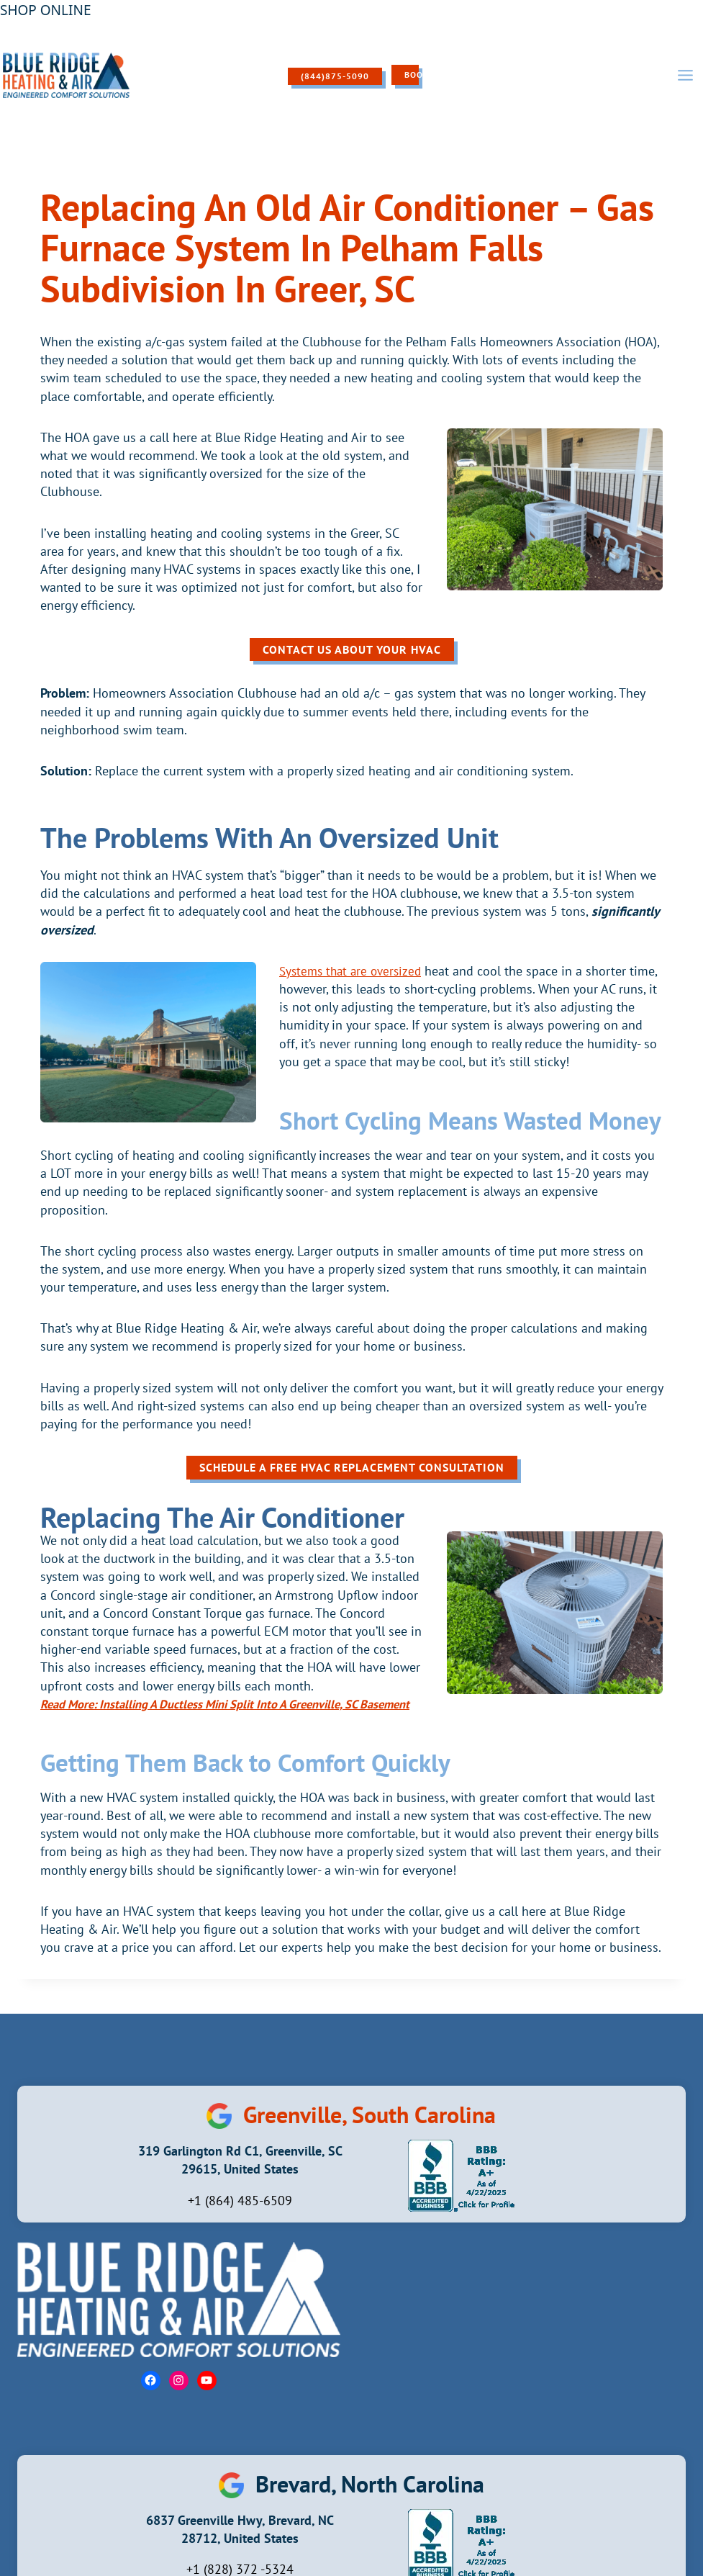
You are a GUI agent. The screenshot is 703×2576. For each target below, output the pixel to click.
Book (405, 74)
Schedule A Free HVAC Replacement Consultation (351, 1467)
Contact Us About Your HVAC (352, 649)
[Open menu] (685, 75)
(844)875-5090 (323, 76)
